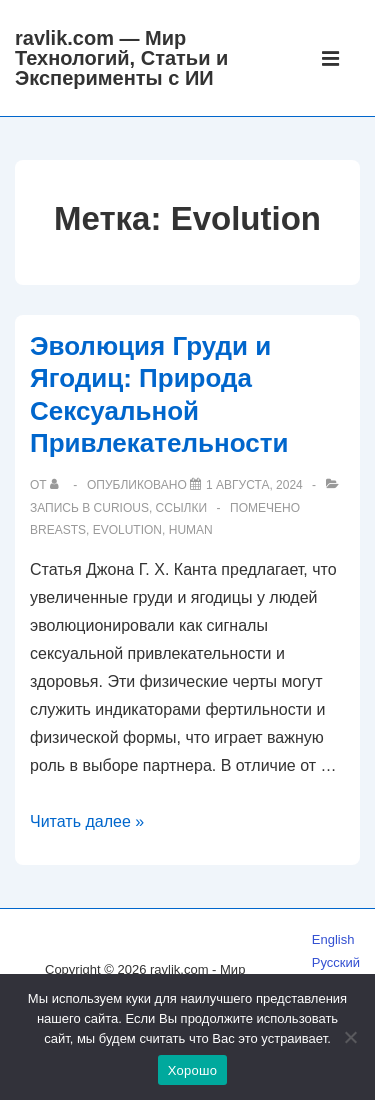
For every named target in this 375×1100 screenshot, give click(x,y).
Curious (121, 508)
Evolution (127, 530)
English (333, 939)
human (191, 530)
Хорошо (192, 1070)
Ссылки (181, 508)
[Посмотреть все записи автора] (58, 485)
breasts (58, 530)
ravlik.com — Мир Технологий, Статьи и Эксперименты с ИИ (121, 58)
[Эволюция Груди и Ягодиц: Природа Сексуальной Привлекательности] (254, 485)
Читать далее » (87, 821)
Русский (336, 962)
